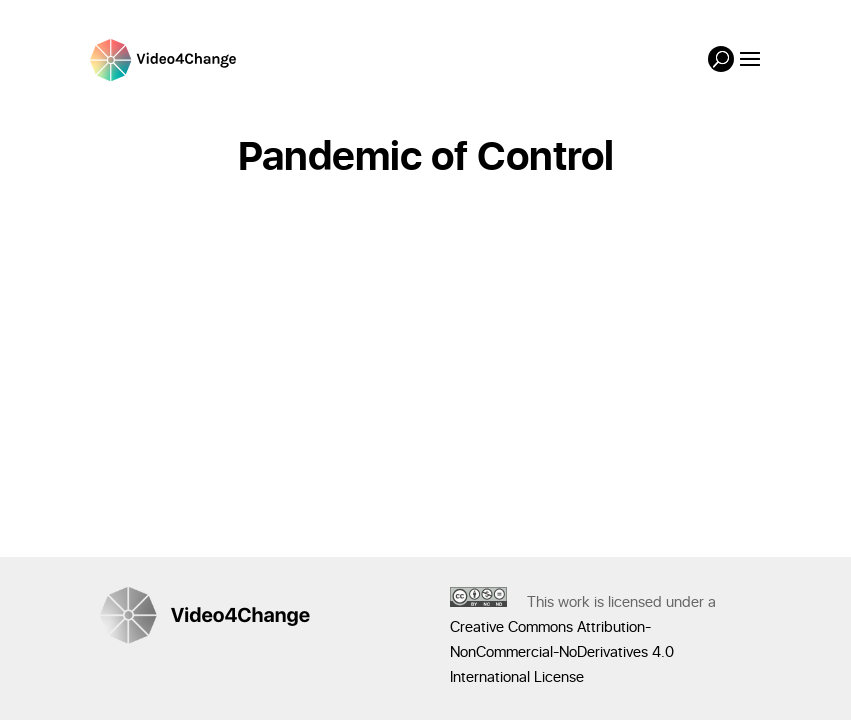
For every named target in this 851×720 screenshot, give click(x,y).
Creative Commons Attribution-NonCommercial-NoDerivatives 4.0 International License (562, 652)
